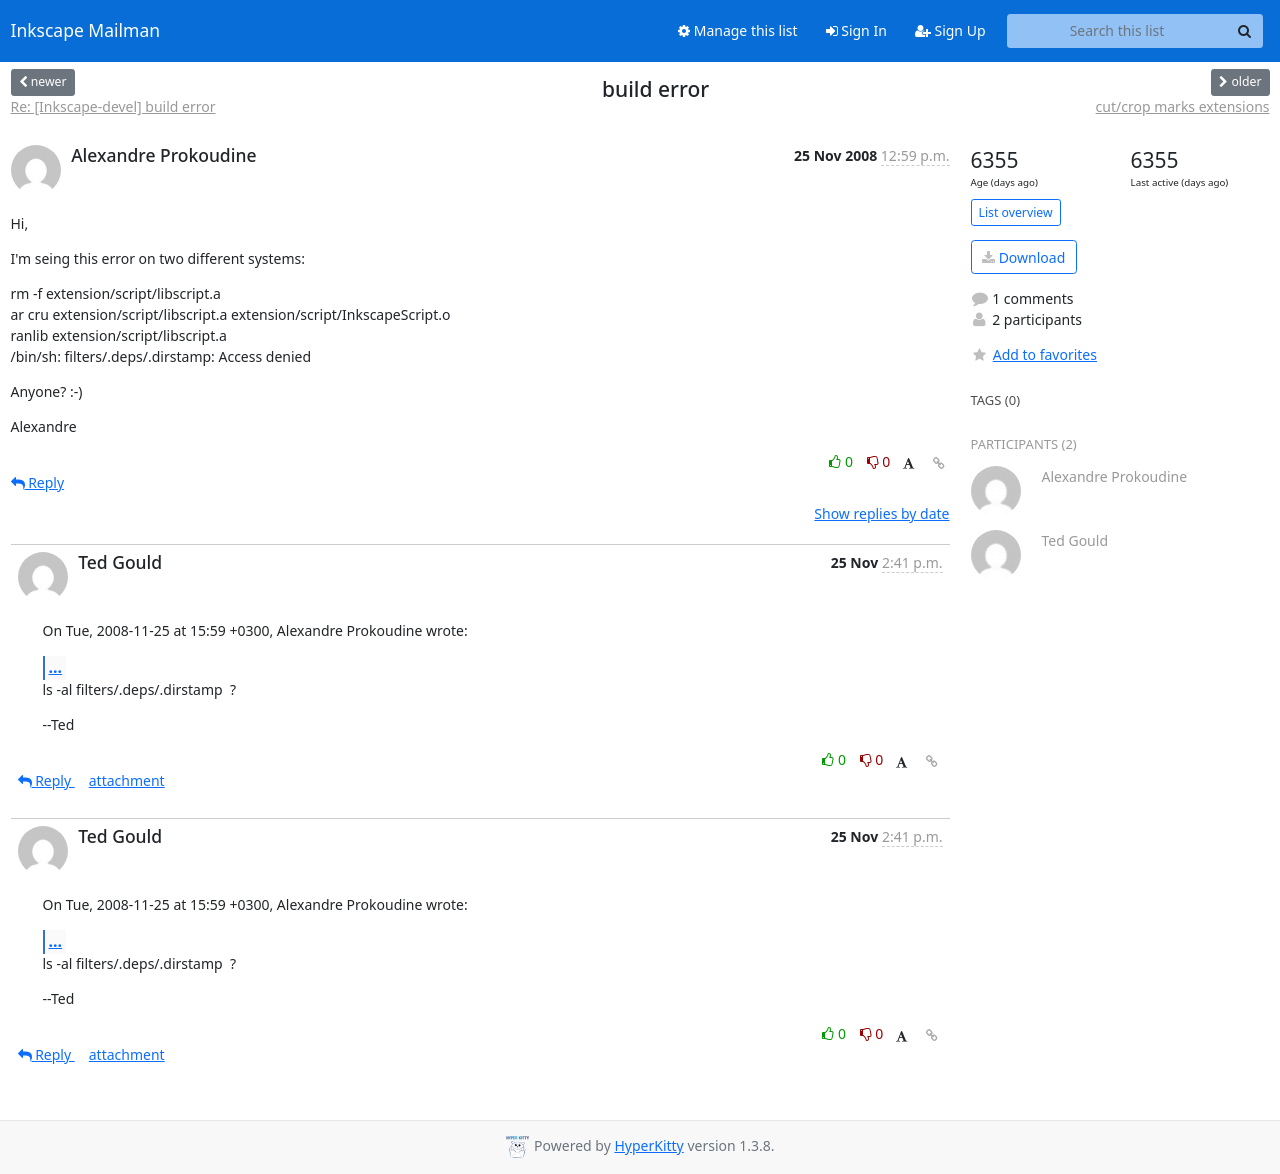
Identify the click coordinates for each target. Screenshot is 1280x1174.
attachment (127, 780)
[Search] (1245, 31)
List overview (1016, 212)
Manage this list (738, 30)
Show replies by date (881, 513)
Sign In (856, 30)
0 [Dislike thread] (879, 461)
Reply (38, 482)
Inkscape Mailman (86, 31)
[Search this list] (1117, 31)
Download (1023, 257)
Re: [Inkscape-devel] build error (113, 106)
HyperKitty (648, 1145)
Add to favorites (1034, 354)
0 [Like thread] (842, 461)
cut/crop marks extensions (1183, 106)
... (56, 667)
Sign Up (950, 30)
